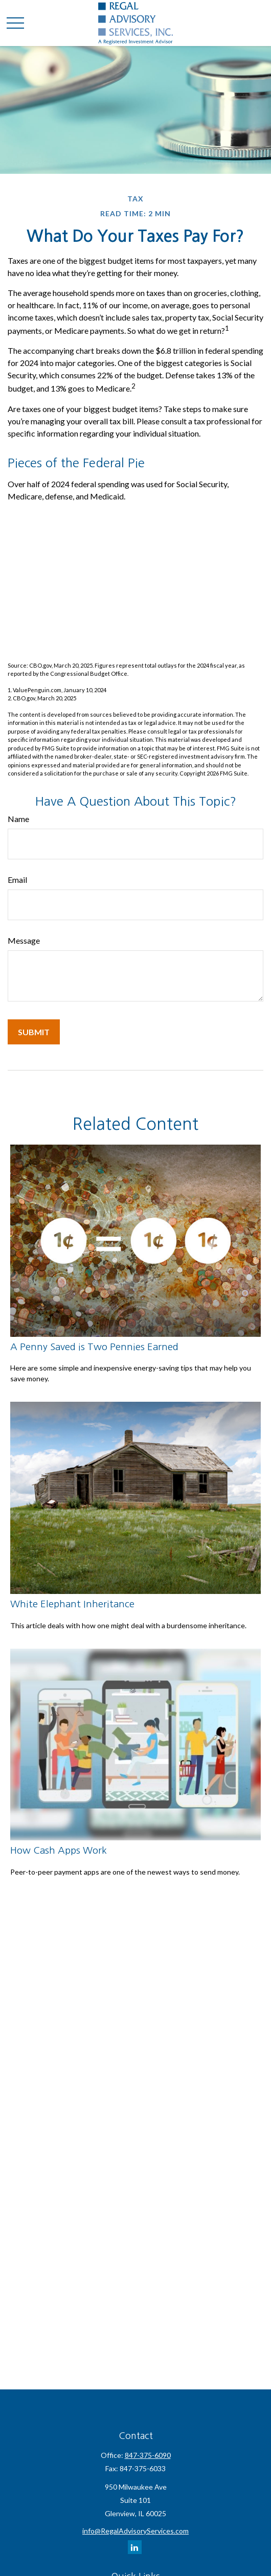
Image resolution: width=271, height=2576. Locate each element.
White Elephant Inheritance (72, 1604)
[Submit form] (34, 1031)
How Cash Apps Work (58, 1850)
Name (18, 819)
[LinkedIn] (135, 2547)
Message (24, 940)
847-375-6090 (148, 2455)
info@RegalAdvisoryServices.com (135, 2530)
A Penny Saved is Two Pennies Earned (94, 1347)
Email (17, 879)
